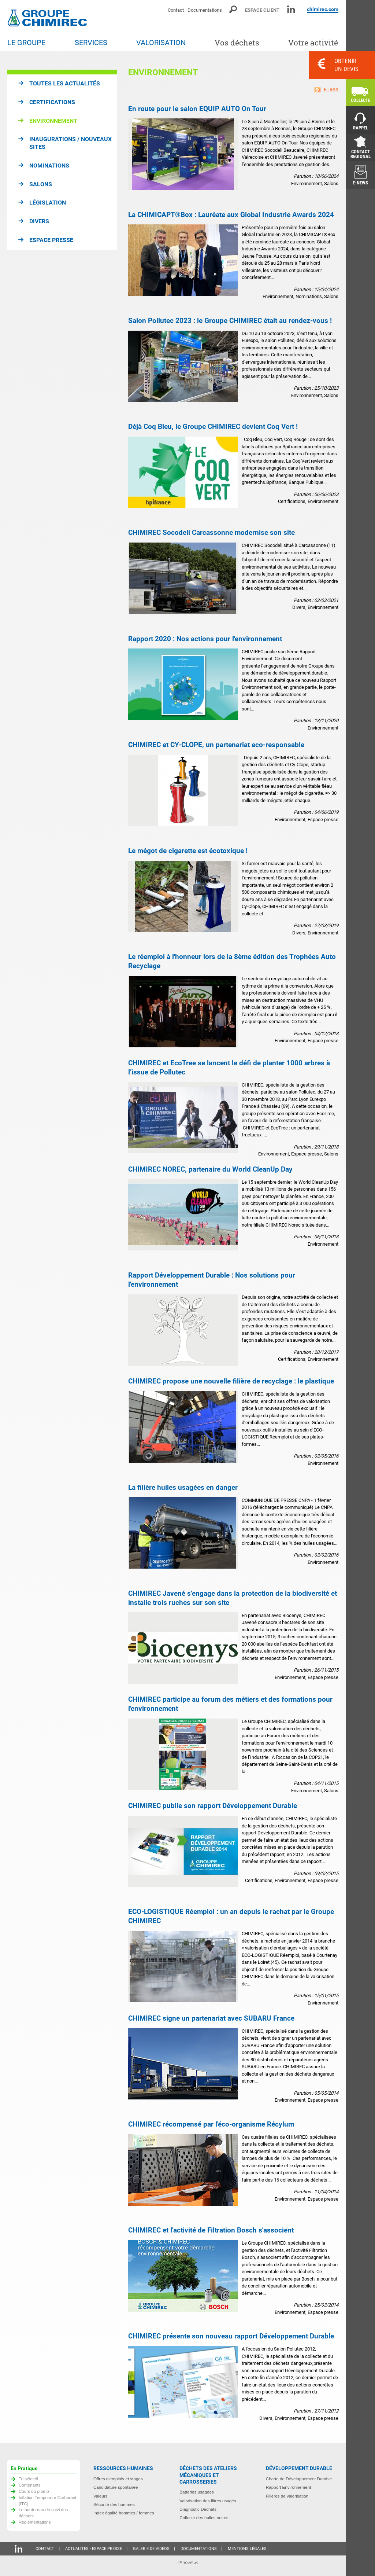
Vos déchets (237, 43)
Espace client (262, 10)
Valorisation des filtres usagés (207, 2500)
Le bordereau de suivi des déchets (43, 2512)
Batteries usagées (196, 2491)
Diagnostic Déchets (197, 2509)
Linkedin (291, 9)
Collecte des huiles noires (203, 2517)
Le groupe (26, 42)
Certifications (52, 102)
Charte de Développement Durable (299, 2478)
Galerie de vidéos (151, 2548)
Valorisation (161, 42)
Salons (40, 184)
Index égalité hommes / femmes (123, 2512)
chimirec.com (322, 9)
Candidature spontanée (115, 2487)
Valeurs (100, 2496)
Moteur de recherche (233, 9)
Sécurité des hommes (114, 2504)
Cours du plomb (34, 2491)
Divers (39, 221)
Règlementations (35, 2522)
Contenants (30, 2485)
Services (91, 42)
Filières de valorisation (287, 2496)
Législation (47, 202)
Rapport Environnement (288, 2487)
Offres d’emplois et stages (118, 2478)
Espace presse (51, 239)
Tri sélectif (28, 2478)
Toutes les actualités (64, 83)
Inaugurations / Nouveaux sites (70, 143)
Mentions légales (247, 2548)
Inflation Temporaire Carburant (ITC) (48, 2500)
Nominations (49, 165)
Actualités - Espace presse (93, 2548)
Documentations (205, 10)
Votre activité (313, 43)
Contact (176, 10)
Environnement (53, 120)
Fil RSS (331, 89)
